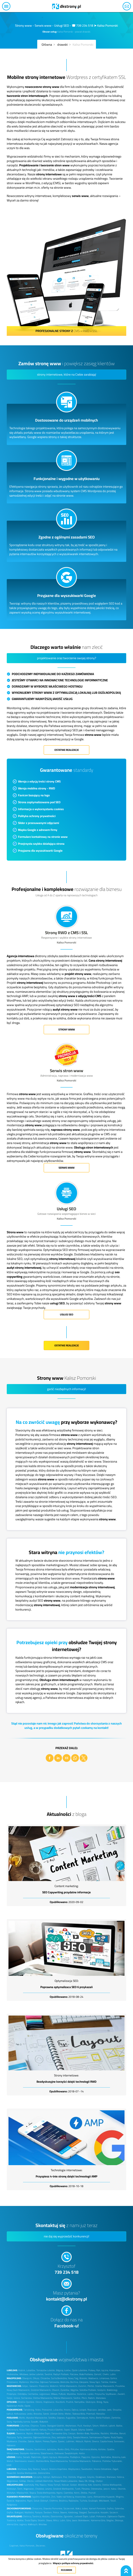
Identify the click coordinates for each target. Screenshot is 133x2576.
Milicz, (56, 2520)
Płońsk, (90, 2386)
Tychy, (20, 2437)
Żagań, (116, 2469)
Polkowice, (101, 2516)
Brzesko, (83, 2378)
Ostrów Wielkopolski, (112, 2484)
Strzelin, (41, 2520)
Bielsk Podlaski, (103, 2417)
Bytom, (38, 2441)
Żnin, (53, 2496)
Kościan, (65, 2484)
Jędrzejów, (52, 2449)
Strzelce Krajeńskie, (58, 2469)
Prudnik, (70, 2402)
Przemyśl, (91, 2413)
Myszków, (95, 2433)
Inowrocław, (80, 2496)
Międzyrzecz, (74, 2469)
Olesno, (39, 2402)
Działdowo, (101, 2477)
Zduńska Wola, (42, 2461)
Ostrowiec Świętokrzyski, (66, 2453)
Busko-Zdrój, (64, 2449)
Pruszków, (120, 2386)
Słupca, (32, 2492)
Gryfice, (10, 2512)
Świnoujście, (94, 2512)
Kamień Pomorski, (97, 2508)
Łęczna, (105, 2370)
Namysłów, (79, 2402)
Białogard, (19, 2512)
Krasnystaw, (115, 2370)
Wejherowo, (71, 2425)
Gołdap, (22, 2481)
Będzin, (29, 2433)
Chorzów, (22, 2441)
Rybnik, (87, 2441)
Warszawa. (101, 2398)
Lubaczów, (58, 2409)
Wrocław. (43, 2524)
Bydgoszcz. (12, 2504)
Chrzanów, (45, 2378)
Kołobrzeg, (73, 2512)
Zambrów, (116, 2417)
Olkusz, (36, 2378)
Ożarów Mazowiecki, (105, 2386)
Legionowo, (44, 2394)
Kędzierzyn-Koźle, (15, 2405)
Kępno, (59, 2492)
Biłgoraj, (60, 2370)
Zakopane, (84, 2382)
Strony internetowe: (66, 2075)
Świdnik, (49, 2374)
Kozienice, (82, 2394)
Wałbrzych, (33, 2524)
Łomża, (27, 2421)
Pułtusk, (62, 2394)
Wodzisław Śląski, (42, 2433)
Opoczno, (95, 2457)
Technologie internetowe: (66, 2170)
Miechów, (34, 2382)
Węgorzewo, (13, 2481)
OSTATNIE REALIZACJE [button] (66, 749)
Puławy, (92, 2370)
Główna (47, 44)
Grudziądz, (93, 2500)
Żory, (53, 2437)
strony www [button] (66, 1029)
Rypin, (30, 2500)
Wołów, (20, 2520)
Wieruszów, (63, 2457)
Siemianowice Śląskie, (99, 2437)
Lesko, (30, 2413)
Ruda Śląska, (117, 2437)
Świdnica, (36, 2516)
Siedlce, (77, 2398)
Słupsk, (74, 2429)
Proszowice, (12, 2382)
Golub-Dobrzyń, (41, 2500)
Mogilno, (120, 2496)
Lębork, (112, 2425)
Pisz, (65, 2477)
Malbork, (104, 2425)
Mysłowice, (12, 2441)
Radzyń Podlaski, (61, 2374)
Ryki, (98, 2370)
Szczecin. (114, 2512)
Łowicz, (31, 2461)
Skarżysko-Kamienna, (30, 2453)
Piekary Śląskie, (50, 2441)
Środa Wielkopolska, (46, 2492)
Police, (56, 2512)
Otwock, (56, 2390)
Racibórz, (105, 2433)
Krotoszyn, (12, 2488)
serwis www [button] (66, 1167)
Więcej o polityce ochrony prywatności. (73, 2563)
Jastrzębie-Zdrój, (64, 2437)
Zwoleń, (121, 2394)
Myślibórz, (29, 2512)
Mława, (54, 2394)
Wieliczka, (65, 2382)
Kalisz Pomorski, (27, 2545)
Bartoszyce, (56, 2477)
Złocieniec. (41, 2545)
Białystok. (43, 2421)
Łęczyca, (53, 2457)
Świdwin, (48, 2512)
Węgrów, (74, 2390)
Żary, (30, 2469)
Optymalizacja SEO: (67, 1981)
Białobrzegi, (112, 2390)
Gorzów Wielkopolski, (27, 2473)
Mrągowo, (81, 2477)
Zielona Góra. (44, 2473)
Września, (82, 2484)
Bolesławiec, (84, 2520)
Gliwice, (95, 2441)
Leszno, (48, 2488)
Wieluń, (10, 2461)
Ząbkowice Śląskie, (116, 2516)
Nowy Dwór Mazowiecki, (18, 2390)
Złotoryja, (119, 2520)
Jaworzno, (28, 2437)
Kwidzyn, (87, 2425)
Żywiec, (61, 2441)
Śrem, (20, 2488)
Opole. (28, 2405)
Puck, (80, 2425)
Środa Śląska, (31, 2520)
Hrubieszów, (13, 2374)
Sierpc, (10, 2398)
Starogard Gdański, (56, 2425)
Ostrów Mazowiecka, (43, 2398)
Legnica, (23, 2524)
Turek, (78, 2488)
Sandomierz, (40, 2449)
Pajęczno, (86, 2457)
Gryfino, (110, 2508)
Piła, (37, 2484)
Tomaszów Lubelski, (45, 2370)
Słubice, (36, 2469)
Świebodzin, (87, 2469)
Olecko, (30, 2481)
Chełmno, (53, 2500)
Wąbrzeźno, (20, 2500)
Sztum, (95, 2425)
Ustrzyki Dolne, (57, 2413)
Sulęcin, (44, 2469)
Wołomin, (54, 2386)
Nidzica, (120, 2477)
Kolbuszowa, (20, 2413)
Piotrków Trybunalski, (112, 2461)
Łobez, (85, 2508)
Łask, (123, 2457)
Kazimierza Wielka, (88, 2449)
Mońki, (22, 2417)
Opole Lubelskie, (80, 2370)
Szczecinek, (69, 2508)
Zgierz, (45, 2457)
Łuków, (67, 2370)
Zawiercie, (21, 2433)
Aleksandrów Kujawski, (104, 2496)
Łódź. (9, 2465)
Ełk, (86, 2481)
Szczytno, (37, 2477)
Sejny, (9, 2421)
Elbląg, (92, 2481)
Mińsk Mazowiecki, (69, 2386)
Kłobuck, (80, 2441)
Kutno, (19, 2457)
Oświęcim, (27, 2378)
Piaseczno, (44, 2386)
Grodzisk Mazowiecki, (41, 2390)
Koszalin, (105, 2512)
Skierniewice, (21, 2461)
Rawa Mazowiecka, (59, 2461)
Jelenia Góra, (13, 2524)
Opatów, (111, 2449)
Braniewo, (111, 2477)
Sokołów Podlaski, (88, 2390)
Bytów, (119, 2425)
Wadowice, (93, 2378)
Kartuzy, (43, 2429)
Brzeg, (100, 2402)
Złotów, (84, 2492)
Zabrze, (31, 2441)
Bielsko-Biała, (83, 2433)
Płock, (84, 2398)
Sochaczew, (26, 2398)
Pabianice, (97, 2461)
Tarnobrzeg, (29, 2409)
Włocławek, (104, 2500)
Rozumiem (66, 2570)
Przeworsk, (47, 2409)
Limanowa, (104, 2378)
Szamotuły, (29, 2484)
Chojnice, (34, 2425)
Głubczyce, (91, 2402)
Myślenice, (24, 2382)
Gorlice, (113, 2378)
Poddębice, (75, 2457)
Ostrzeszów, (97, 2488)
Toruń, (113, 2500)
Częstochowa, (106, 2441)
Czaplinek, (14, 2545)
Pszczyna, (11, 2437)
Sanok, (46, 2413)
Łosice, (17, 2398)
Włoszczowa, (13, 2453)
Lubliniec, (70, 2441)
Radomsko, (36, 2457)
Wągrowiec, (29, 2488)
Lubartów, (31, 2370)
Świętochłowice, (81, 2437)
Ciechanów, (33, 2394)
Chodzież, (40, 2488)
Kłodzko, (46, 2516)
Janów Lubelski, (36, 2374)
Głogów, (110, 2520)
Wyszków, (71, 2394)
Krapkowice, (49, 2402)
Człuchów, (25, 2425)
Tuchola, (84, 2500)
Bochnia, (74, 2382)
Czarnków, (68, 2492)
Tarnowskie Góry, (59, 2433)
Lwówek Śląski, (81, 2516)
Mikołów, (114, 2433)
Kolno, (92, 2417)
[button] (50, 1758)
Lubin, (63, 2520)
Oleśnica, (27, 2516)
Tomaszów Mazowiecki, (80, 2461)
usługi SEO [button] (66, 1314)
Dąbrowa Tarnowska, (50, 2382)
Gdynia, (81, 2429)
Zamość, (98, 2374)
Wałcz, (78, 2508)
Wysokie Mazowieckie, (37, 2417)
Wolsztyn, (11, 2492)
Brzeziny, (116, 2457)
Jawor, (75, 2520)
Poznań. (92, 2492)
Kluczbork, (60, 2402)
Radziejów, (74, 2500)
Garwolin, (33, 2386)
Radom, (91, 2398)
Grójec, (25, 2386)
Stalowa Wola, (79, 2413)
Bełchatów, (106, 2457)
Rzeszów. (100, 2413)
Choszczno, (37, 2508)
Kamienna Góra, (98, 2520)
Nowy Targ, (73, 2378)
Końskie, (102, 2449)
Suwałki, (35, 2421)
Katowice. (11, 2445)
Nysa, (106, 2402)
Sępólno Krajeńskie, (41, 2496)
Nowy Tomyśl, (54, 2484)
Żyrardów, (65, 2390)
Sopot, (67, 2429)
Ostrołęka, (22, 2394)
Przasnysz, (12, 2394)
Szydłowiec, (111, 2394)
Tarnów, (105, 2382)
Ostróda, (72, 2477)
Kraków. (113, 2382)
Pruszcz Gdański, (55, 2429)
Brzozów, (38, 2413)
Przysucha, (100, 2394)
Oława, (49, 2520)
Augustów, (71, 2417)
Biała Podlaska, (86, 2374)
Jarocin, (106, 2488)
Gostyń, (73, 2484)
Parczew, (74, 2374)
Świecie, (11, 2500)
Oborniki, (122, 2488)
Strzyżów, (117, 2409)
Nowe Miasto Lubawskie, (66, 2481)
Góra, (68, 2520)
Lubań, (92, 2516)
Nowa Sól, (11, 2473)
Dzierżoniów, (57, 2516)
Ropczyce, (92, 2409)
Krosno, (67, 2409)
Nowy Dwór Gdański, (29, 2429)
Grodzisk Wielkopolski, (63, 2488)
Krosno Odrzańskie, (103, 2469)
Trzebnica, (11, 2520)
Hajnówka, (18, 2421)
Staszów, (29, 2449)
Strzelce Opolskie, (26, 2402)
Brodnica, (63, 2500)
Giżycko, (91, 2477)
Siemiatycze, (83, 2417)
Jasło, (109, 2409)
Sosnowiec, (119, 2441)
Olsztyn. (99, 2481)
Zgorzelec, (69, 2516)
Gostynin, (101, 2390)
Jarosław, (102, 2409)
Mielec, (68, 2413)
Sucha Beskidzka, (59, 2378)
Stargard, (83, 2512)
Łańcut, (10, 2413)
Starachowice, (47, 2453)
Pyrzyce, (39, 2512)
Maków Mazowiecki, (63, 2398)
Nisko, (38, 2409)
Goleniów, (119, 2508)
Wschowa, (22, 2469)
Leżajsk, (83, 2409)
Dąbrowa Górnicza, (42, 2437)
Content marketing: (67, 1886)
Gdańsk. (89, 2429)
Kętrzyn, (47, 2477)
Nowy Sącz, (95, 2382)
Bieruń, (122, 2433)
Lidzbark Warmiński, (44, 2481)
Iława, (81, 2481)
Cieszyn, (72, 2433)
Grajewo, (61, 2417)
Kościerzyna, (13, 2429)
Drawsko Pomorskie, (53, 2508)
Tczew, (43, 2425)
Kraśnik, (22, 2370)
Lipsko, (90, 2394)
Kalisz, (114, 2488)
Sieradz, (26, 2457)
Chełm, (106, 2374)
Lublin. (113, 2374)
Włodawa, (24, 2374)
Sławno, (64, 2512)
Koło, (90, 2484)
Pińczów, (75, 2449)
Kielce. (82, 2453)
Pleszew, (86, 2488)
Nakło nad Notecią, (65, 2496)
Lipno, (90, 2496)
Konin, (77, 2492)
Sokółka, (52, 2417)
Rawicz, (43, 2484)
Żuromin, (82, 2386)
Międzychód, (23, 2492)
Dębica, (75, 2409)
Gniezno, (97, 2484)
